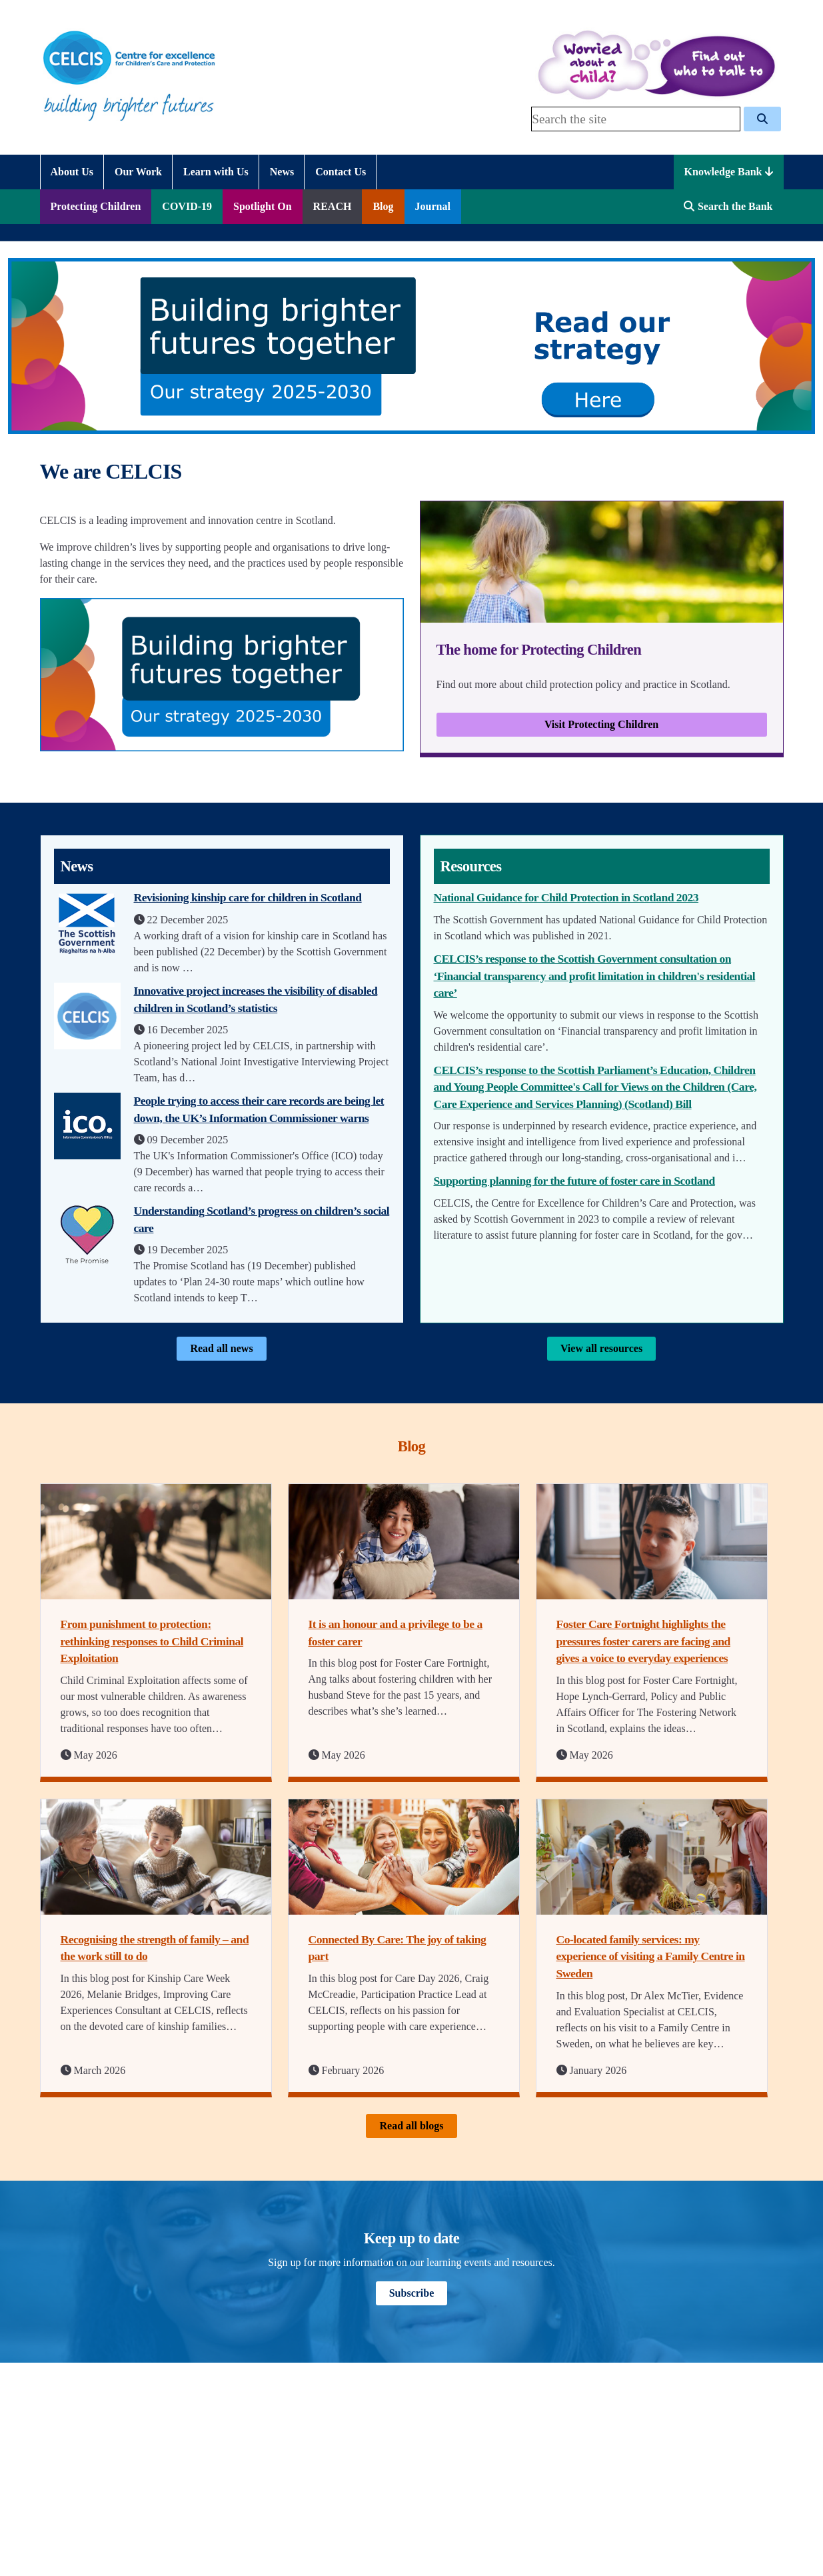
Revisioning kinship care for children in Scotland (248, 897)
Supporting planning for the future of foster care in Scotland (574, 1180)
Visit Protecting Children (601, 724)
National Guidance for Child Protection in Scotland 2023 (566, 897)
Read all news (221, 1348)
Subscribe (411, 2293)
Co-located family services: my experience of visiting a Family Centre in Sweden (650, 1956)
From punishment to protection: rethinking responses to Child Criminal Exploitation (152, 1641)
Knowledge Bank (728, 171)
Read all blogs (411, 2125)
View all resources (601, 1348)
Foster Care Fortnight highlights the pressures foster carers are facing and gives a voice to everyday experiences (643, 1641)
